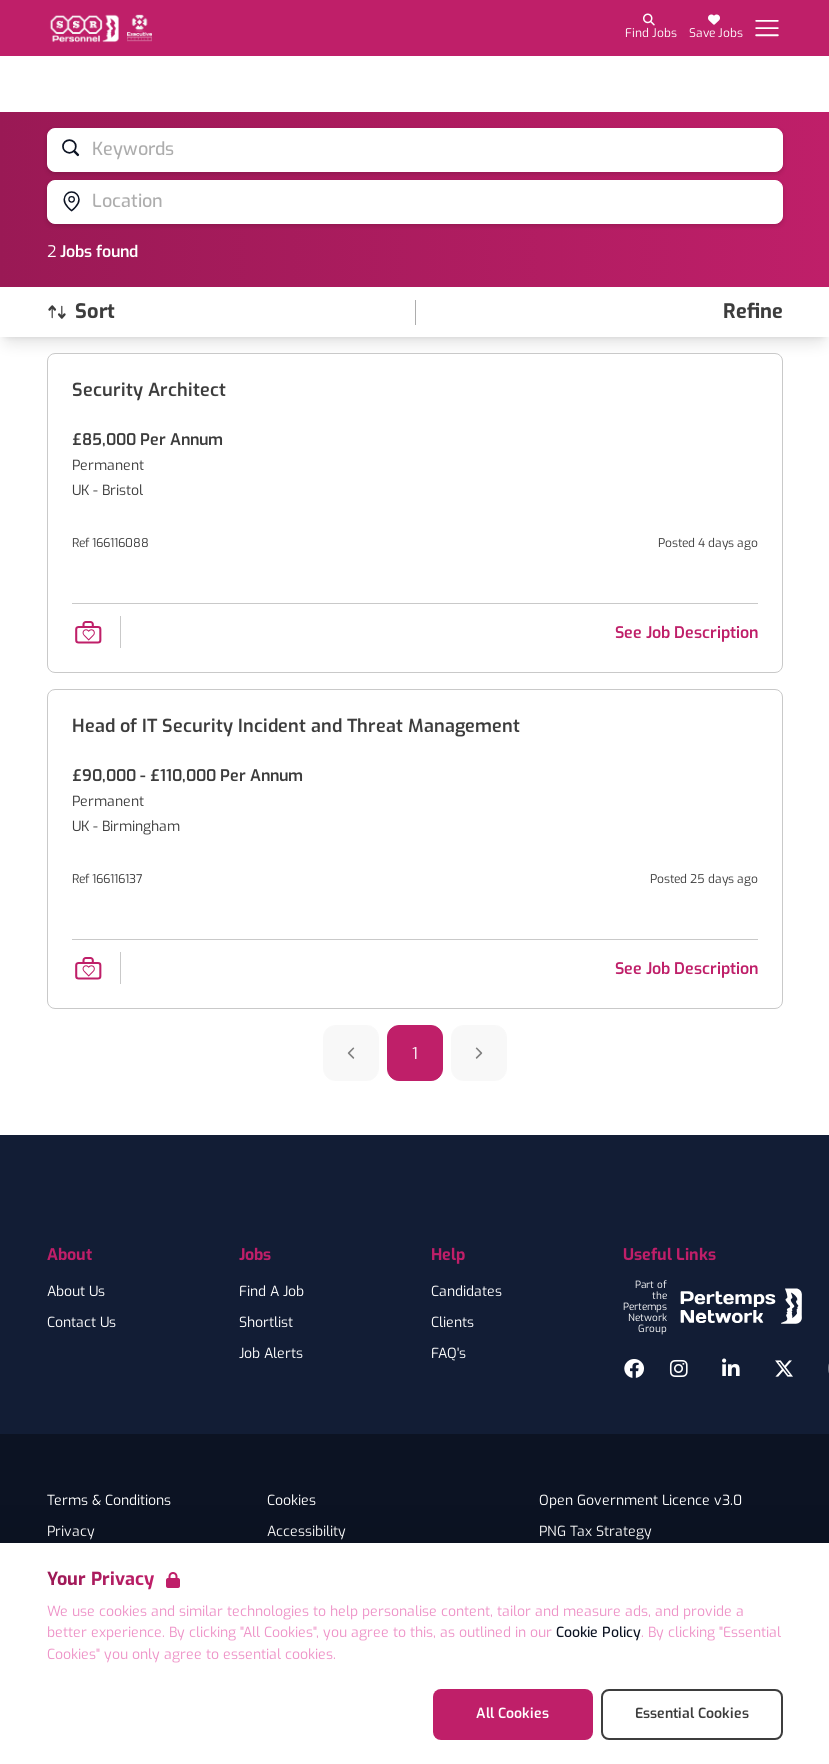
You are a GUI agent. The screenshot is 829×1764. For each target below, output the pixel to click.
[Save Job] (88, 632)
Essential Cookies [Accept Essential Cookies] (692, 1713)
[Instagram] (679, 1369)
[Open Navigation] (767, 28)
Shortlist (266, 1323)
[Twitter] (784, 1369)
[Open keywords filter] (415, 150)
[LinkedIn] (731, 1369)
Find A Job (271, 1292)
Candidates (466, 1292)
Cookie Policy (598, 1632)
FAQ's (448, 1354)
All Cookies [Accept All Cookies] (512, 1713)
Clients (452, 1323)
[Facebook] (634, 1369)
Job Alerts (271, 1354)
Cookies (291, 1501)
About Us (76, 1292)
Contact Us (81, 1323)
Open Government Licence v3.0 (640, 1501)
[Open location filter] (415, 202)
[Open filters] (753, 312)
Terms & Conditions (109, 1501)
